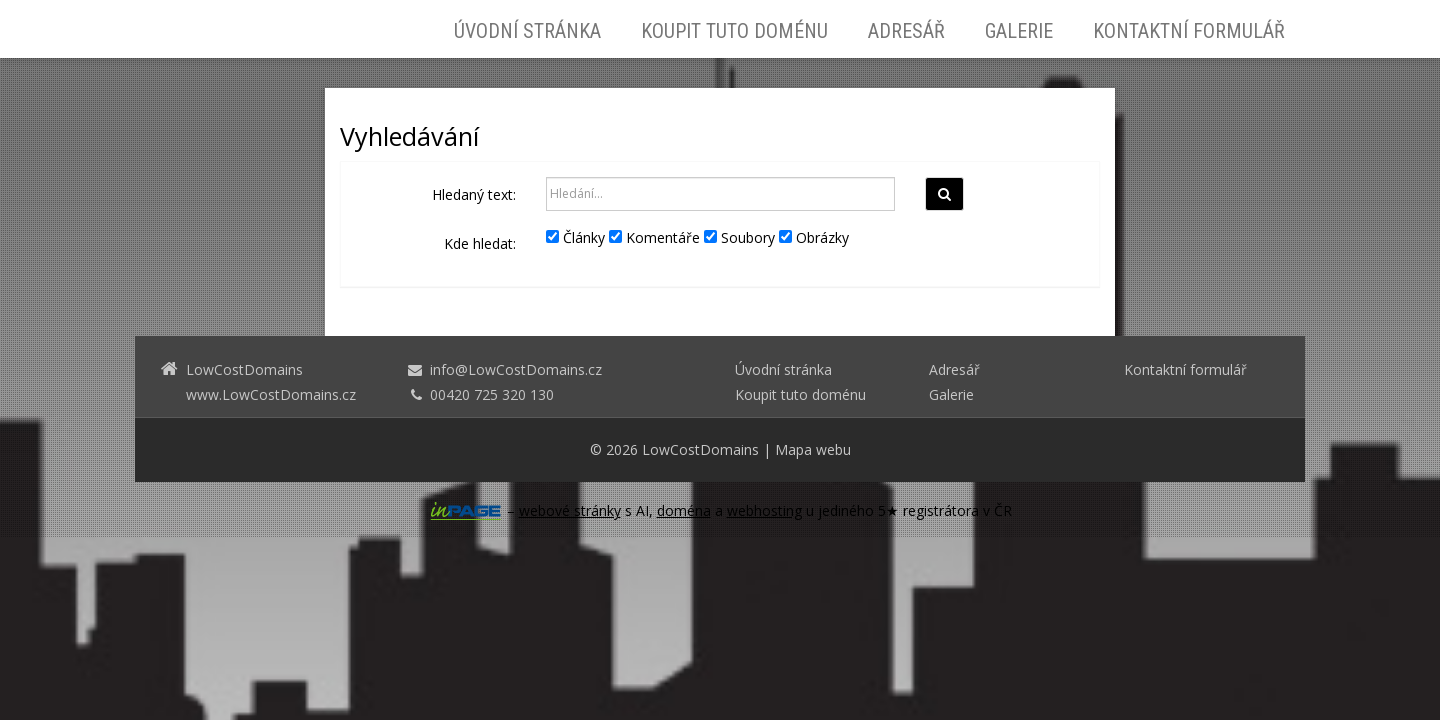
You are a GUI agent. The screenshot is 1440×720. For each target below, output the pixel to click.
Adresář (906, 31)
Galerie (1019, 31)
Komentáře (654, 237)
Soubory (739, 237)
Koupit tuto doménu (734, 31)
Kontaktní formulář (1189, 31)
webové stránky (570, 510)
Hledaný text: (474, 194)
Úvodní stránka (527, 31)
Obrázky (814, 237)
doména (684, 510)
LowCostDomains (700, 449)
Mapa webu (813, 449)
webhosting (764, 510)
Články (575, 237)
